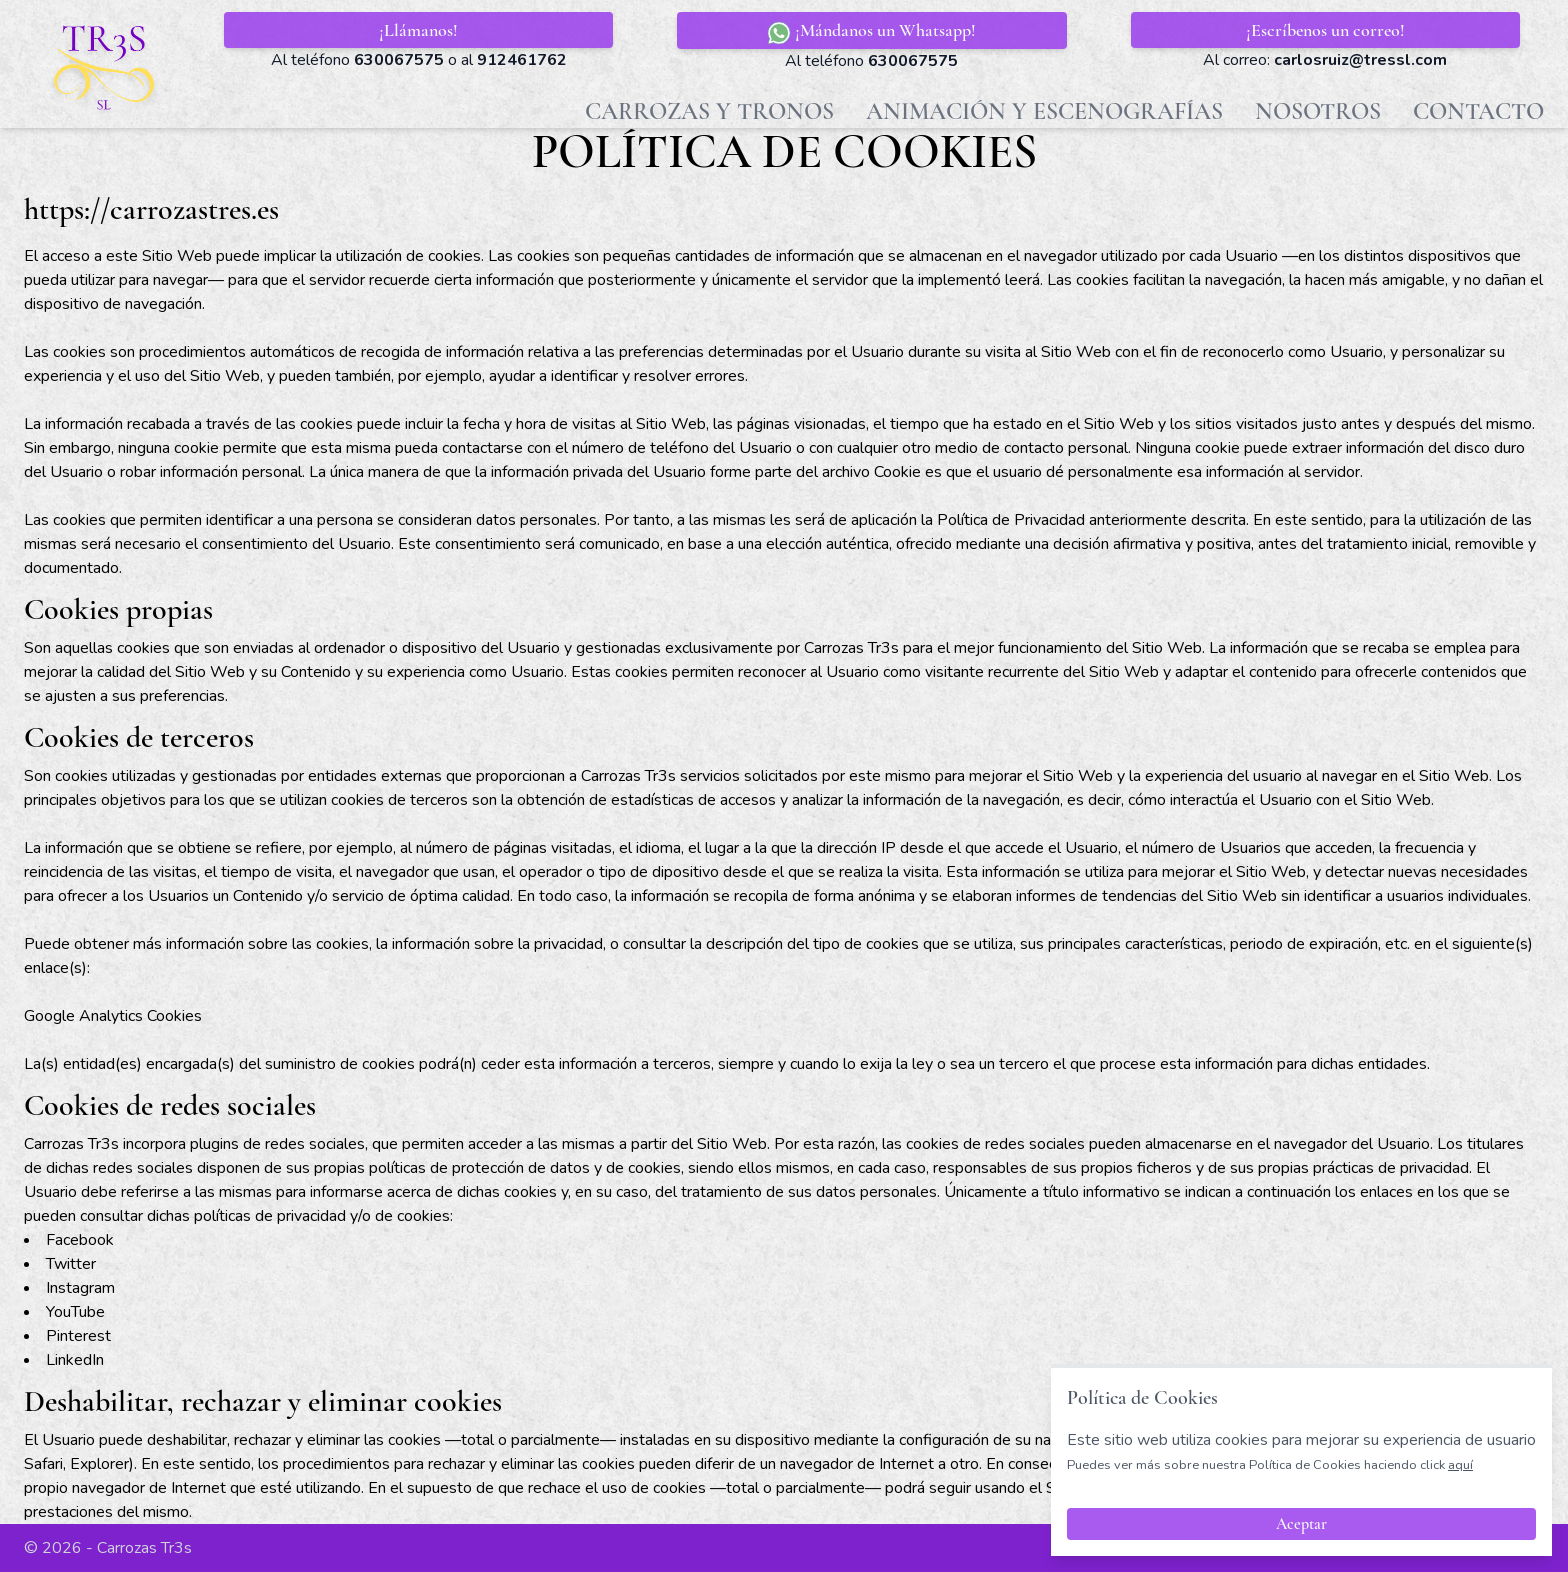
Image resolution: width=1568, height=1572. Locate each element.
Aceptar (1301, 1524)
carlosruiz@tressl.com (1360, 60)
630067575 (399, 60)
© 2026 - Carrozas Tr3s (108, 1548)
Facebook (80, 1240)
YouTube (75, 1312)
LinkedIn (75, 1360)
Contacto (1478, 111)
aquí (1460, 1465)
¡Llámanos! (418, 30)
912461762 (522, 60)
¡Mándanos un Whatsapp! (871, 32)
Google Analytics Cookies (113, 1016)
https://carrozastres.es (151, 209)
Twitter (71, 1264)
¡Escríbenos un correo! (1325, 30)
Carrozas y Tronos (709, 111)
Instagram (80, 1288)
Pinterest (78, 1336)
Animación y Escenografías (1044, 111)
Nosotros (1318, 111)
